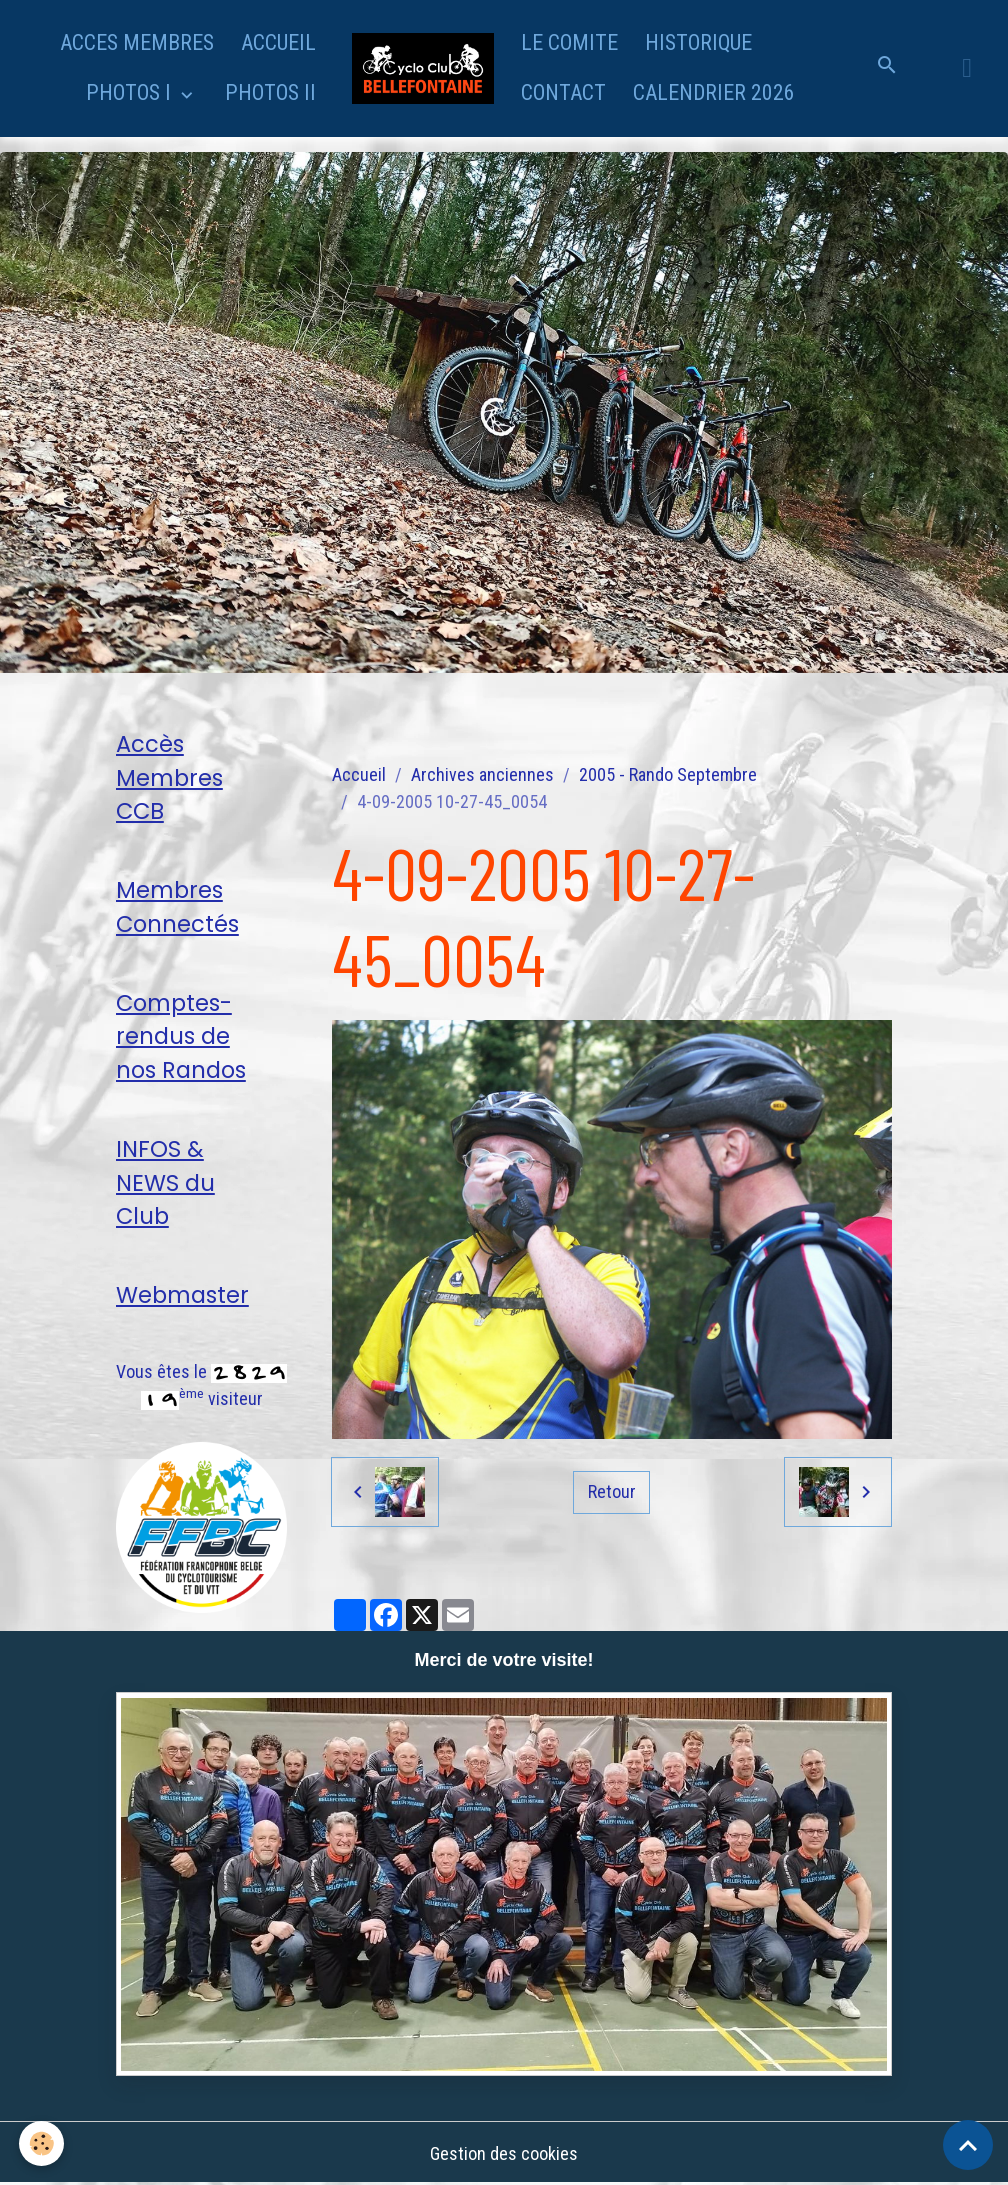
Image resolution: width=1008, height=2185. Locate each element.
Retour (612, 1491)
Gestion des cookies (504, 2153)
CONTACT (563, 92)
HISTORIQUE (698, 42)
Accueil (359, 774)
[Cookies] (42, 2143)
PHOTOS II (270, 92)
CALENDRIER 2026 (714, 92)
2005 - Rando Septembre (668, 774)
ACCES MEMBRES (137, 42)
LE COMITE (569, 42)
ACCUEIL (278, 42)
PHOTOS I (131, 92)
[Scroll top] (968, 2145)
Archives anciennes (482, 774)
